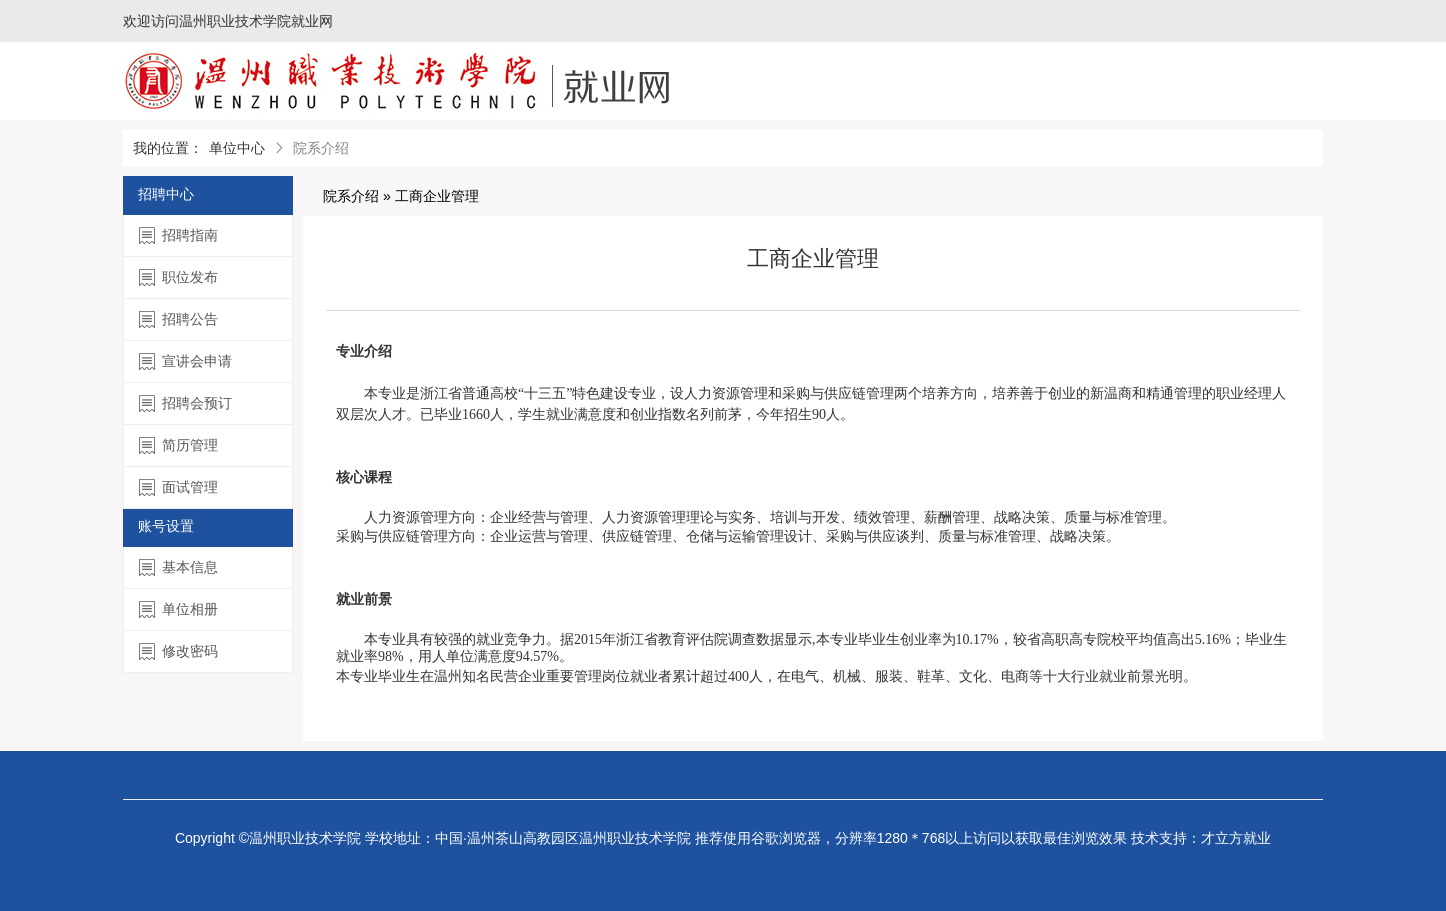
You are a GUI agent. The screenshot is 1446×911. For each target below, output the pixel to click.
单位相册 (178, 609)
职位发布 (178, 277)
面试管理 (178, 487)
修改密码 (178, 651)
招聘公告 (178, 319)
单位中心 (237, 148)
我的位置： (168, 148)
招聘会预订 (185, 403)
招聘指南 (178, 235)
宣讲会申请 (185, 361)
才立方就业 (1236, 838)
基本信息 (178, 567)
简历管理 (178, 445)
